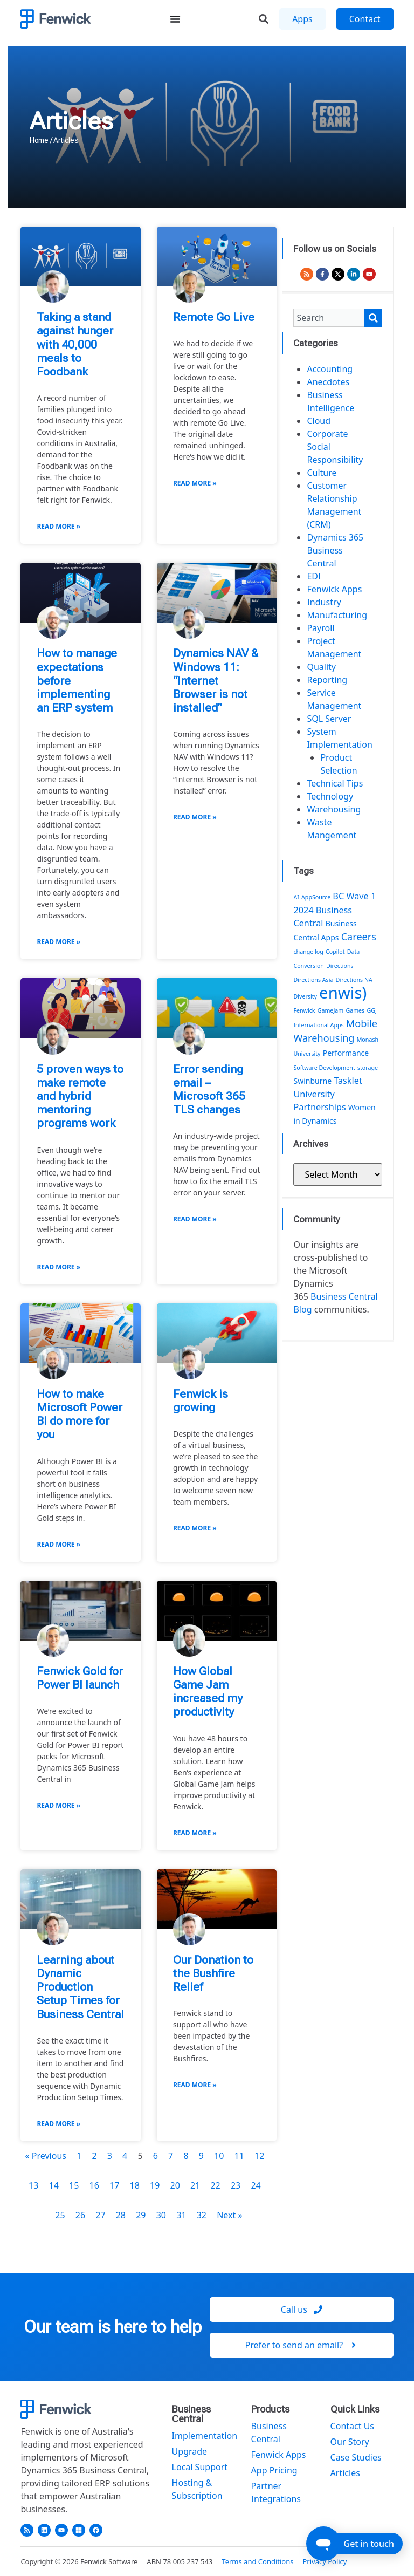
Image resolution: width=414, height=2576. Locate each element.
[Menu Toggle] (175, 18)
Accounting (330, 369)
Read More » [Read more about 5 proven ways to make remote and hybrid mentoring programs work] (58, 1267)
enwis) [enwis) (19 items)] (343, 992)
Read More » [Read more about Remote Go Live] (195, 483)
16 (94, 2185)
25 (60, 2215)
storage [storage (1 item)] (367, 1067)
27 (100, 2215)
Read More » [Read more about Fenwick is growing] (195, 1528)
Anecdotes (328, 382)
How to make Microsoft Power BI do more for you (79, 1414)
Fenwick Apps (334, 589)
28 (121, 2215)
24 (255, 2185)
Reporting (327, 680)
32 (201, 2215)
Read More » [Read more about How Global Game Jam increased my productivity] (195, 1832)
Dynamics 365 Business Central (335, 550)
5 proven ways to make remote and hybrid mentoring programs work (80, 1096)
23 (235, 2185)
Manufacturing (337, 615)
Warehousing (334, 809)
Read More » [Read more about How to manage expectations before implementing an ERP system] (58, 941)
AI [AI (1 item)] (296, 897)
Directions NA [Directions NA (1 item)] (354, 979)
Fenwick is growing (200, 1401)
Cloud (318, 421)
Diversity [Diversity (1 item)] (305, 996)
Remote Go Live (213, 317)
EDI (314, 576)
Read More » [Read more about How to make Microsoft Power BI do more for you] (58, 1544)
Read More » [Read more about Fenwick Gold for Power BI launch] (58, 1805)
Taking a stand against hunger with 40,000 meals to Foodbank (75, 344)
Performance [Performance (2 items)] (346, 1053)
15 (74, 2185)
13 (33, 2185)
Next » (229, 2215)
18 (135, 2185)
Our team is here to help (113, 2327)
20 (175, 2185)
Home (39, 140)
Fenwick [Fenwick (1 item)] (304, 1010)
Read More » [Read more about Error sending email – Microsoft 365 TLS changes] (195, 1219)
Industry (324, 602)
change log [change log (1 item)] (308, 951)
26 (80, 2215)
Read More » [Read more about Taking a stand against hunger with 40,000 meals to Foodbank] (58, 526)
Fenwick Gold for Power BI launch (80, 1678)
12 (259, 2156)
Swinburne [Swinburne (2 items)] (312, 1081)
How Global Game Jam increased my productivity (208, 1692)
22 (215, 2185)
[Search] (373, 318)
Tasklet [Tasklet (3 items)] (348, 1081)
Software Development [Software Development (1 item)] (324, 1067)
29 (141, 2215)
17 (114, 2185)
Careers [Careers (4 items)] (358, 936)
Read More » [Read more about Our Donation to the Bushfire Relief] (195, 2084)
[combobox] (328, 318)
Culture (321, 473)
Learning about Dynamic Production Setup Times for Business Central (80, 1987)
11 (239, 2156)
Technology (330, 796)
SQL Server (329, 719)
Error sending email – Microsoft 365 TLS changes (209, 1090)
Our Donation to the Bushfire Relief (213, 1973)
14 (54, 2185)
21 (195, 2185)
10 (219, 2156)
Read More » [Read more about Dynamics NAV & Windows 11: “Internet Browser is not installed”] (195, 817)
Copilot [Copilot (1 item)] (335, 951)
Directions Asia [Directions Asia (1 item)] (313, 979)
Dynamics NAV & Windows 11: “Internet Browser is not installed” (215, 680)
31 (181, 2215)
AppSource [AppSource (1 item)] (315, 897)
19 (155, 2185)
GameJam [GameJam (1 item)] (331, 1010)
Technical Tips (335, 783)
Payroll (320, 628)
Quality (321, 667)
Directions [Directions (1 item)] (340, 965)
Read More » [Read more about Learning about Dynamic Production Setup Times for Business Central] (58, 2123)
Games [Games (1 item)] (355, 1010)
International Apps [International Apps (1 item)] (318, 1025)
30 (161, 2215)
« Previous (45, 2156)
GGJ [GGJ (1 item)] (371, 1010)
